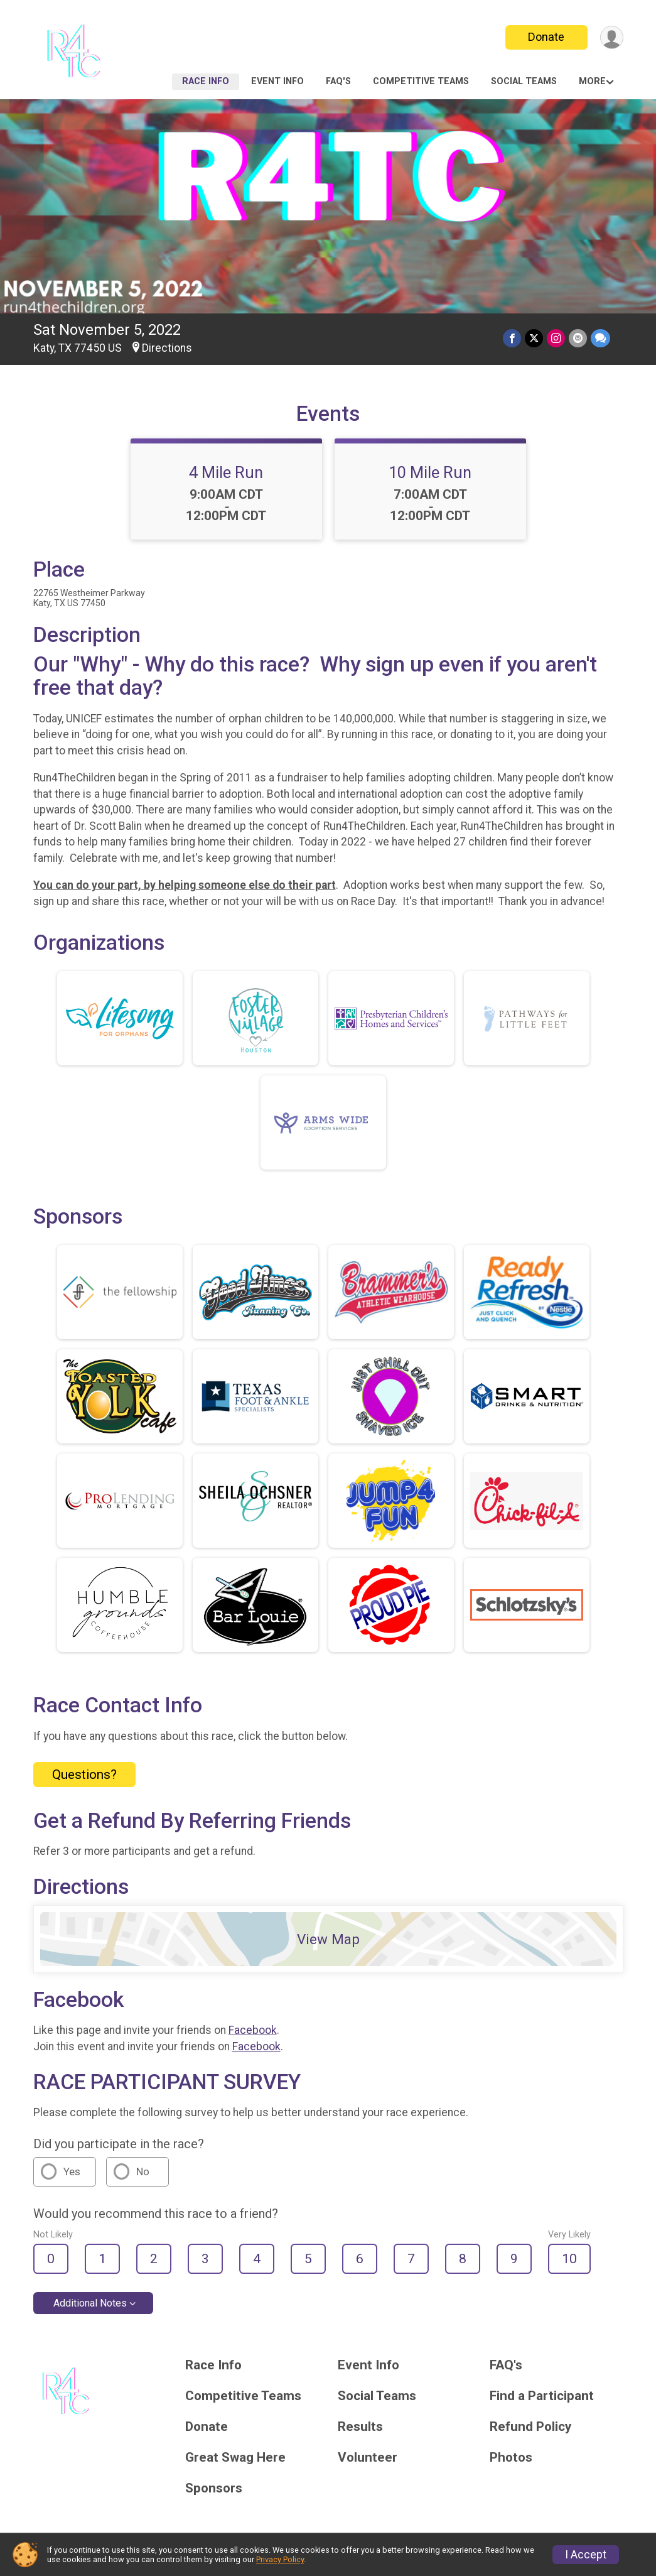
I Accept (585, 2554)
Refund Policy (530, 2427)
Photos (511, 2457)
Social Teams (524, 81)
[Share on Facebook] (512, 338)
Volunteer (367, 2457)
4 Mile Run (226, 472)
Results (360, 2427)
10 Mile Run (430, 472)
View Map (328, 1939)
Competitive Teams (421, 81)
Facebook (253, 2030)
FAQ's (338, 81)
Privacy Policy (280, 2559)
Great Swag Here (235, 2457)
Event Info (277, 81)
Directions (167, 348)
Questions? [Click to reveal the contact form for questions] (84, 1774)
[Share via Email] (578, 338)
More (592, 81)
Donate (546, 36)
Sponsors (213, 2488)
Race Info (205, 81)
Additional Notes (90, 2303)
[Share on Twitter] (534, 338)
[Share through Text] (600, 338)
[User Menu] (611, 37)
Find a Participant (542, 2396)
